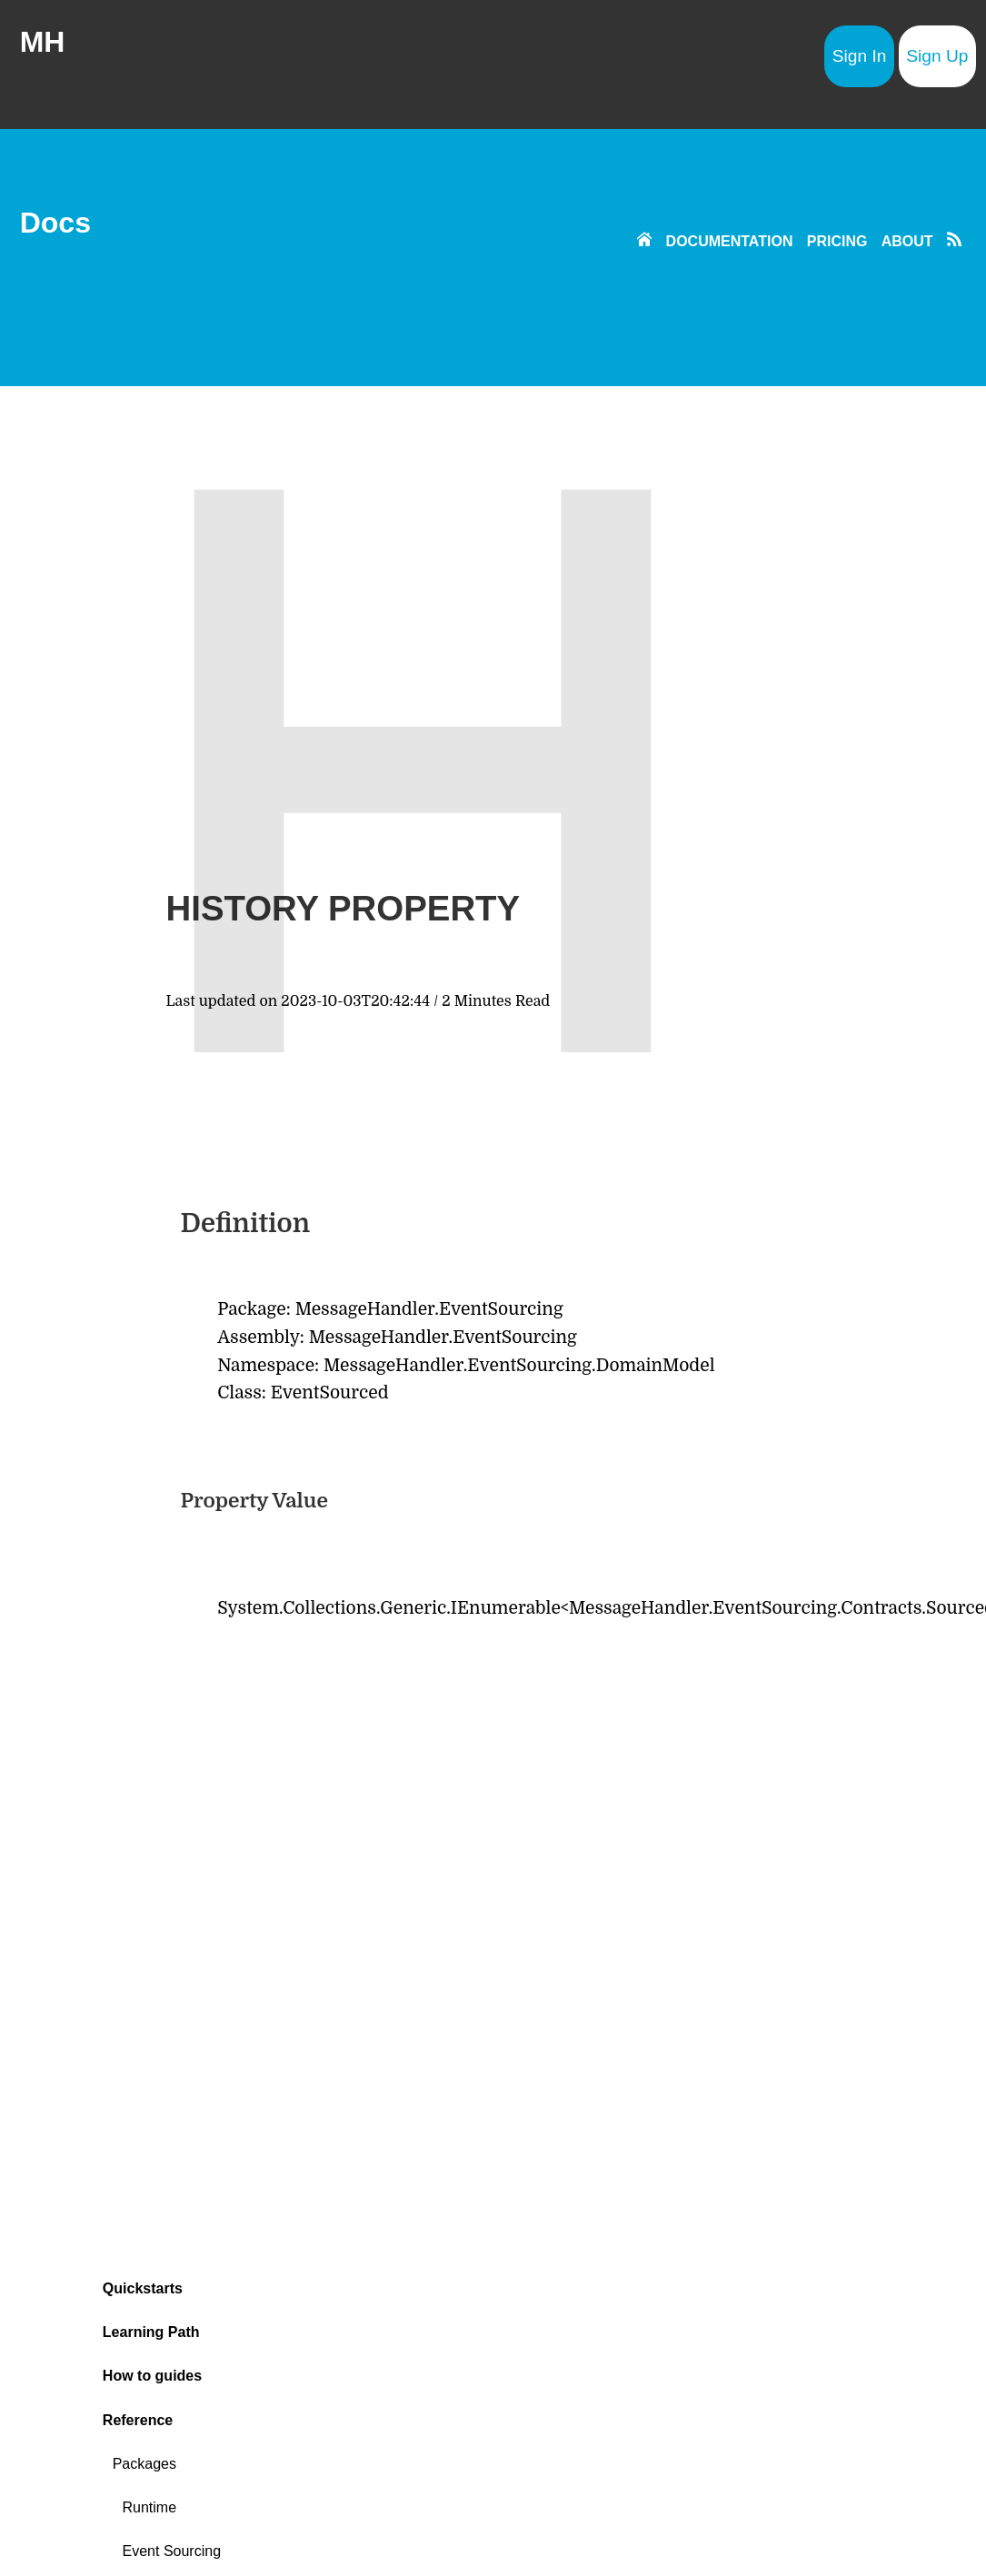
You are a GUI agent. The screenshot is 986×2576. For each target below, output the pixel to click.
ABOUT (907, 241)
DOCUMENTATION (729, 241)
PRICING (837, 241)
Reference (138, 2420)
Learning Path (151, 2332)
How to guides (152, 2375)
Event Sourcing (172, 2551)
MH (42, 41)
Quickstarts (143, 2288)
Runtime (150, 2507)
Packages (144, 2464)
